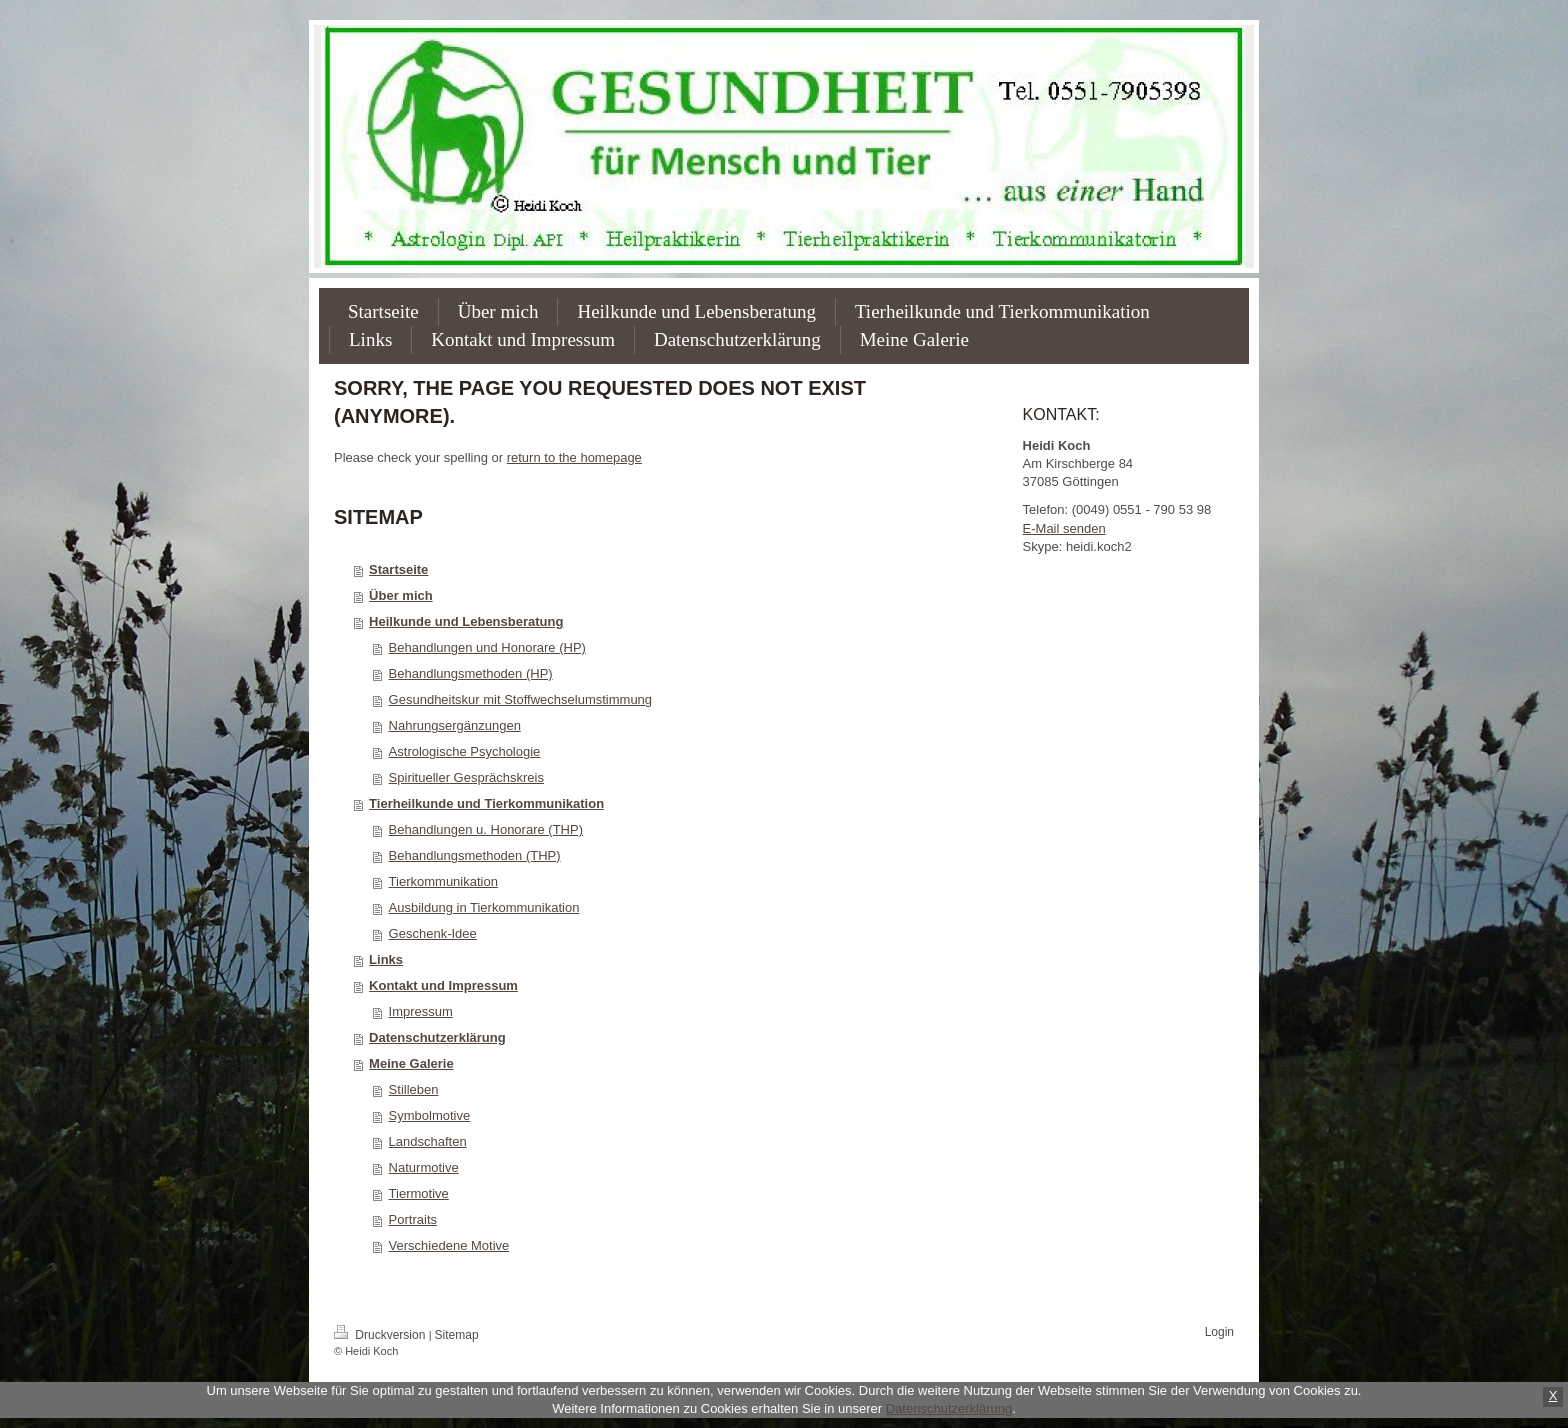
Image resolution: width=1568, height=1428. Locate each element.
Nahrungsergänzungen (455, 725)
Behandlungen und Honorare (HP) (487, 647)
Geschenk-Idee (433, 933)
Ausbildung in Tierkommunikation (484, 907)
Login (1219, 1332)
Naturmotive (424, 1167)
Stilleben (414, 1089)
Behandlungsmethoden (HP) (471, 673)
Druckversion (381, 1335)
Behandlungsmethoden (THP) (475, 855)
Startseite (398, 569)
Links (386, 959)
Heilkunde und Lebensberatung (466, 621)
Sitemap (457, 1335)
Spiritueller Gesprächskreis (466, 777)
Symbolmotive (430, 1115)
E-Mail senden (1064, 528)
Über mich (401, 595)
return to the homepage (574, 457)
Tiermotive (419, 1193)
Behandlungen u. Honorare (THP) (486, 829)
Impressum (421, 1011)
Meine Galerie (411, 1063)
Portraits (413, 1219)
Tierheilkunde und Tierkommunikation (486, 803)
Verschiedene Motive (449, 1245)
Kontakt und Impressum (443, 985)
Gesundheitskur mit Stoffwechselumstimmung (520, 699)
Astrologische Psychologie (465, 751)
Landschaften (428, 1141)
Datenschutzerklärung (437, 1037)
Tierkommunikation (443, 881)
